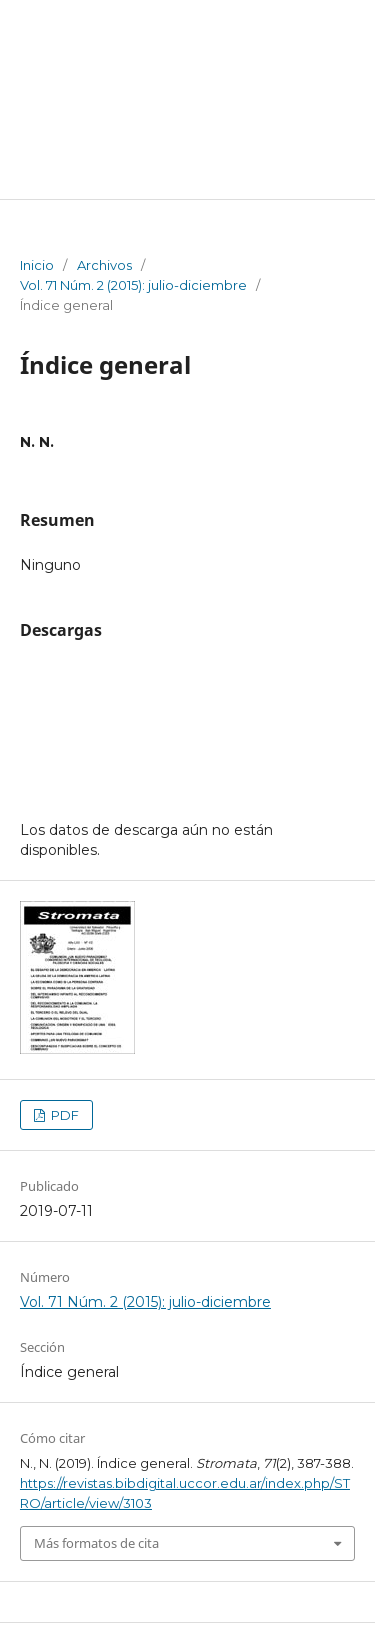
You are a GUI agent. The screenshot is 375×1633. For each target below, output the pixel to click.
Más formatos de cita (96, 1543)
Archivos (104, 265)
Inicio (37, 265)
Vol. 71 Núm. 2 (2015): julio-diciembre (133, 285)
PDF (63, 1115)
